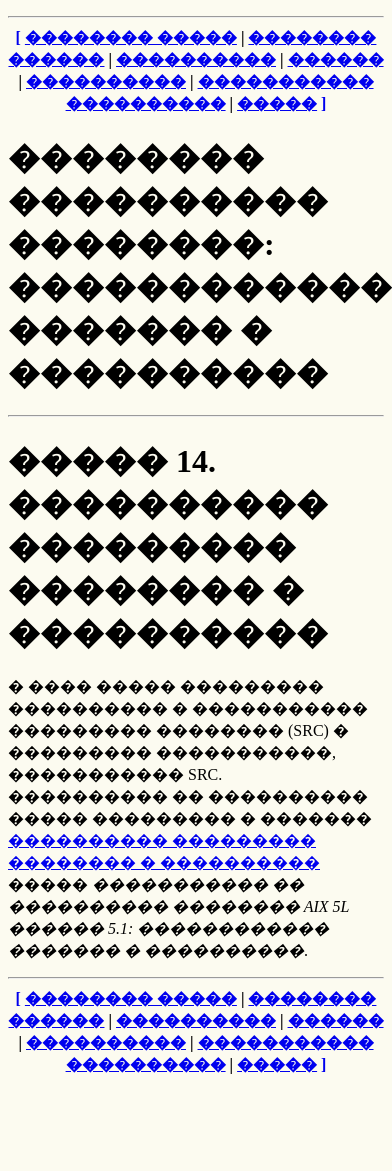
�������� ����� (131, 37)
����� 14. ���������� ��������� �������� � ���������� (168, 547)
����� (277, 103)
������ (336, 59)
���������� (196, 59)
